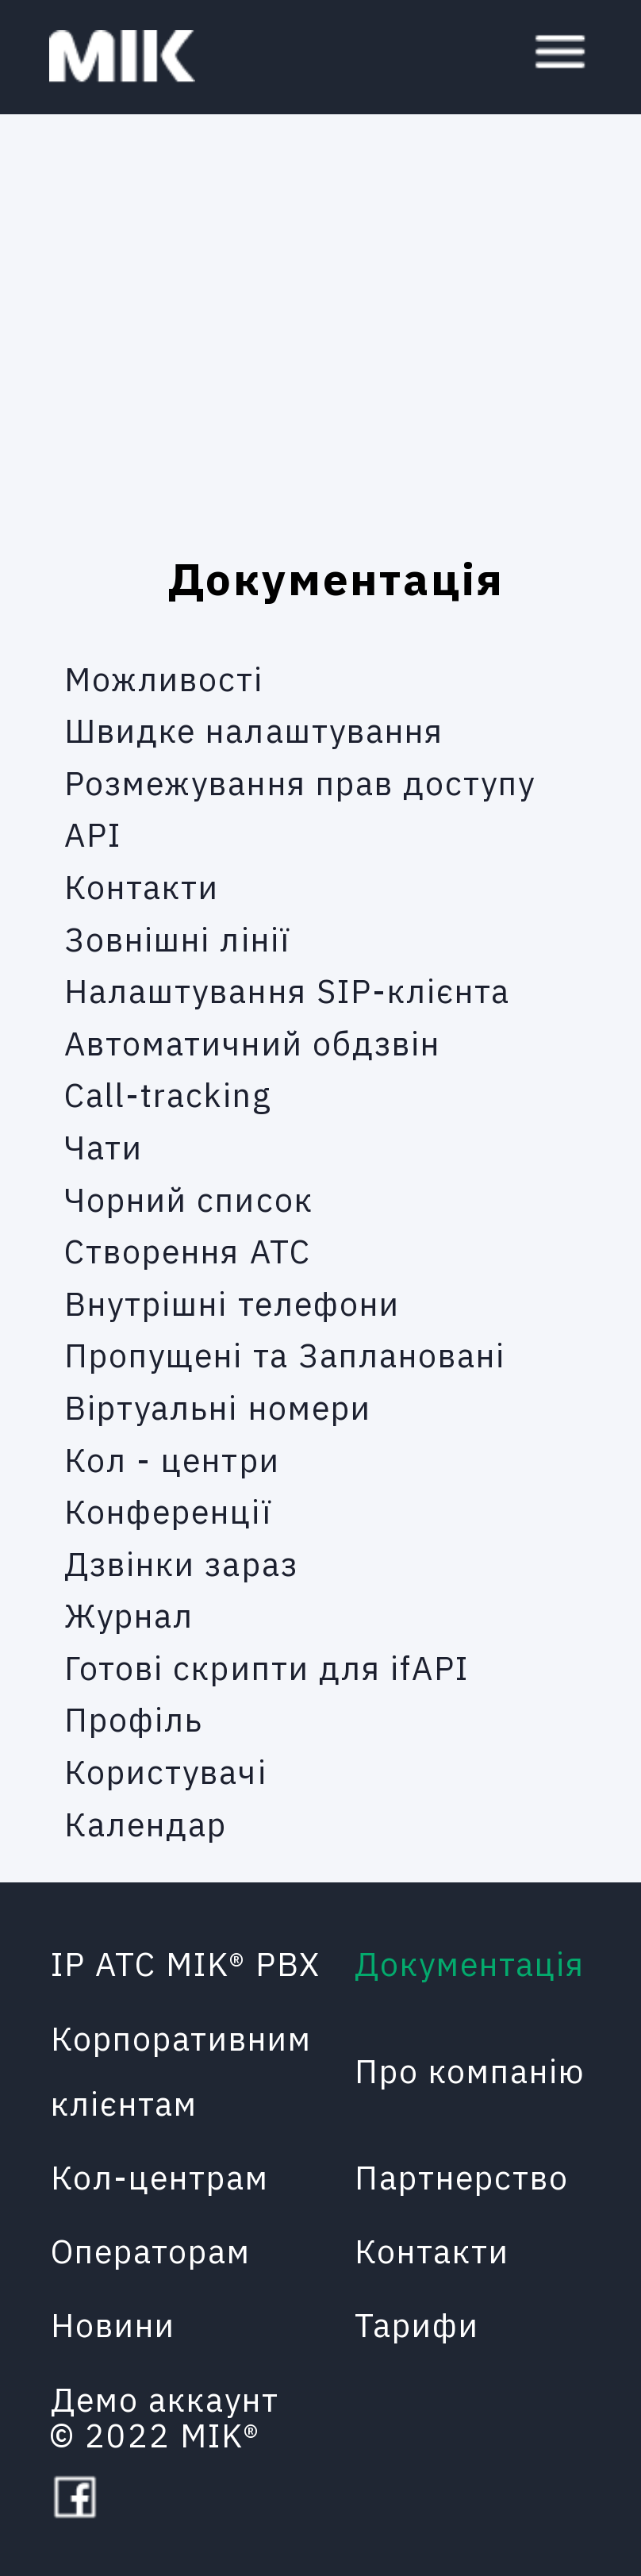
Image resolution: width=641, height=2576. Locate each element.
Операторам (151, 2251)
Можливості (164, 678)
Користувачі (165, 1772)
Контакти (141, 886)
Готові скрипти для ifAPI (266, 1667)
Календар (145, 1823)
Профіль (133, 1719)
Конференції (168, 1511)
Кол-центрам (160, 2177)
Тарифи (417, 2325)
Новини (113, 2325)
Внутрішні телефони (232, 1303)
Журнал (129, 1615)
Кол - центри (172, 1459)
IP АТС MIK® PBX (186, 1964)
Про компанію (470, 2071)
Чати (103, 1146)
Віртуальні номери (217, 1407)
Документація (470, 1964)
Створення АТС (187, 1251)
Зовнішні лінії (177, 938)
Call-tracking (168, 1095)
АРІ (92, 834)
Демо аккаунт (165, 2399)
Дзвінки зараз (181, 1563)
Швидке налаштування (253, 730)
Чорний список (188, 1199)
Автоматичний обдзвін (252, 1042)
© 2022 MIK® (155, 2435)
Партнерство (462, 2177)
